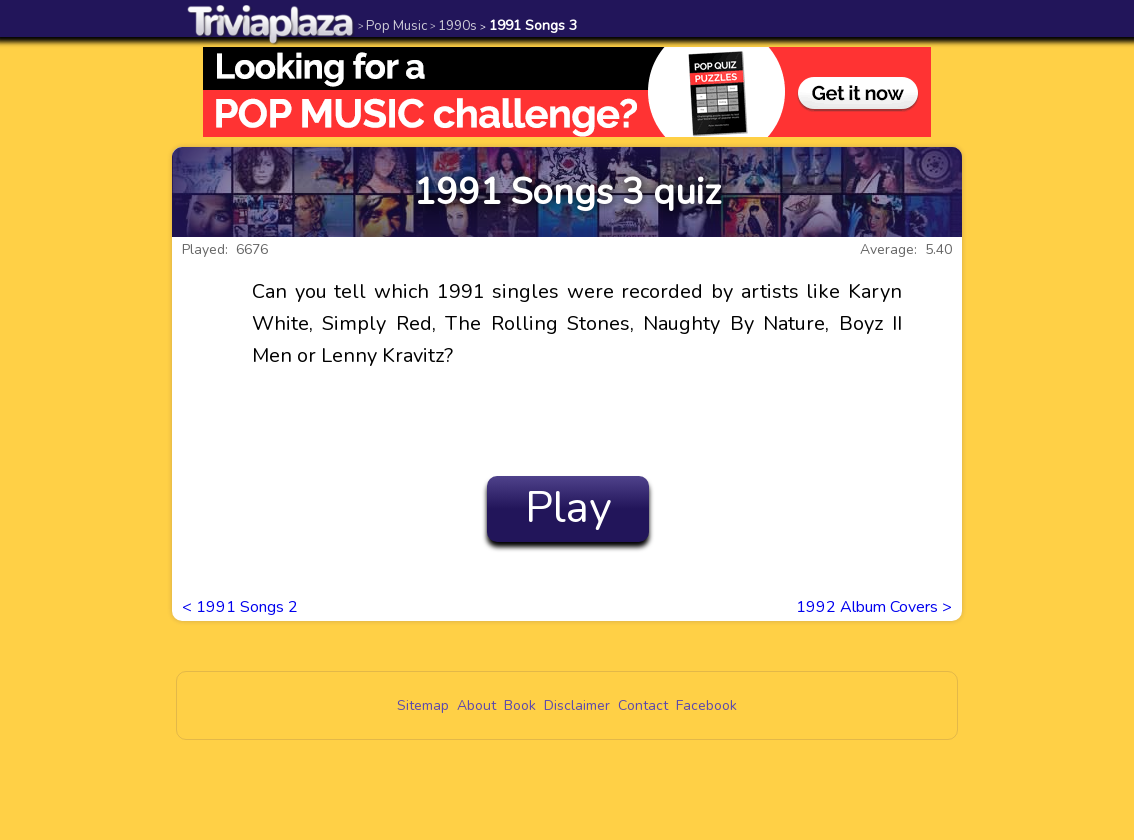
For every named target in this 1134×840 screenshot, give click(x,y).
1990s (453, 25)
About (476, 705)
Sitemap (423, 705)
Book (520, 705)
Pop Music (392, 25)
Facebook (706, 705)
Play (568, 508)
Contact (643, 705)
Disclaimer (577, 705)
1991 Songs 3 (528, 25)
